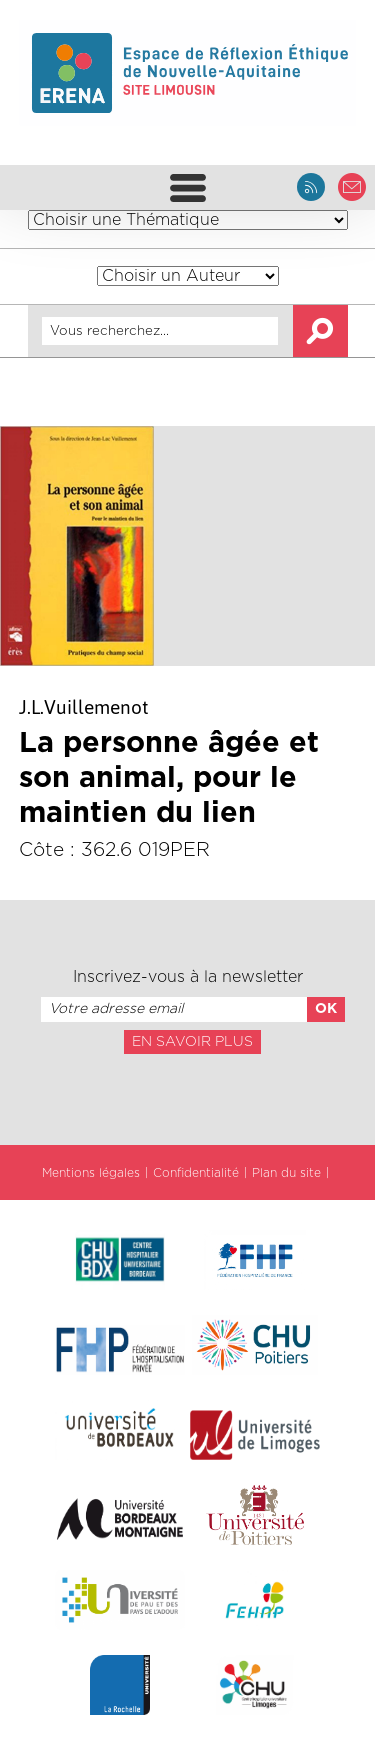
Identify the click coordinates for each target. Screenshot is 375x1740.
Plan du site (286, 1173)
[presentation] (187, 1098)
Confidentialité (196, 1173)
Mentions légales (91, 1173)
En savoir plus (192, 1042)
